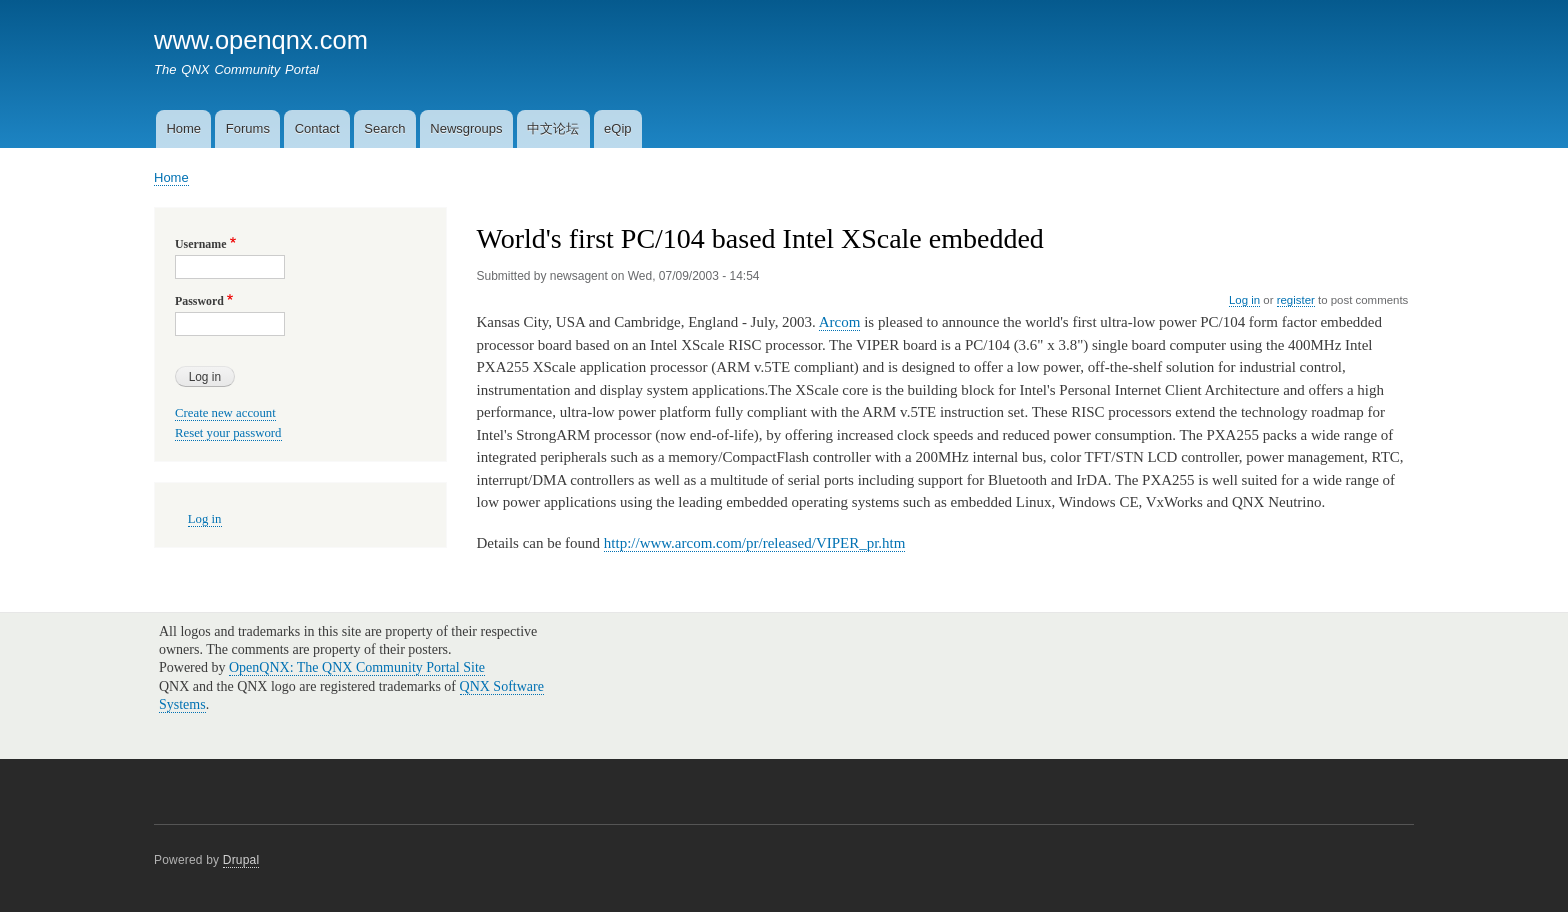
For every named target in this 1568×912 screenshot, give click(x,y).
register (1296, 300)
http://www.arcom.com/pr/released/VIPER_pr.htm (755, 543)
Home (183, 128)
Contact (317, 128)
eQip (617, 128)
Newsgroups (466, 128)
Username (200, 244)
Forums (248, 128)
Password (199, 301)
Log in (1244, 300)
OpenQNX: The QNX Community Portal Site (357, 667)
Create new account (225, 413)
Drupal (241, 860)
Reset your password (228, 433)
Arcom (840, 322)
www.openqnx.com (261, 40)
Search (384, 128)
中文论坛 (553, 128)
